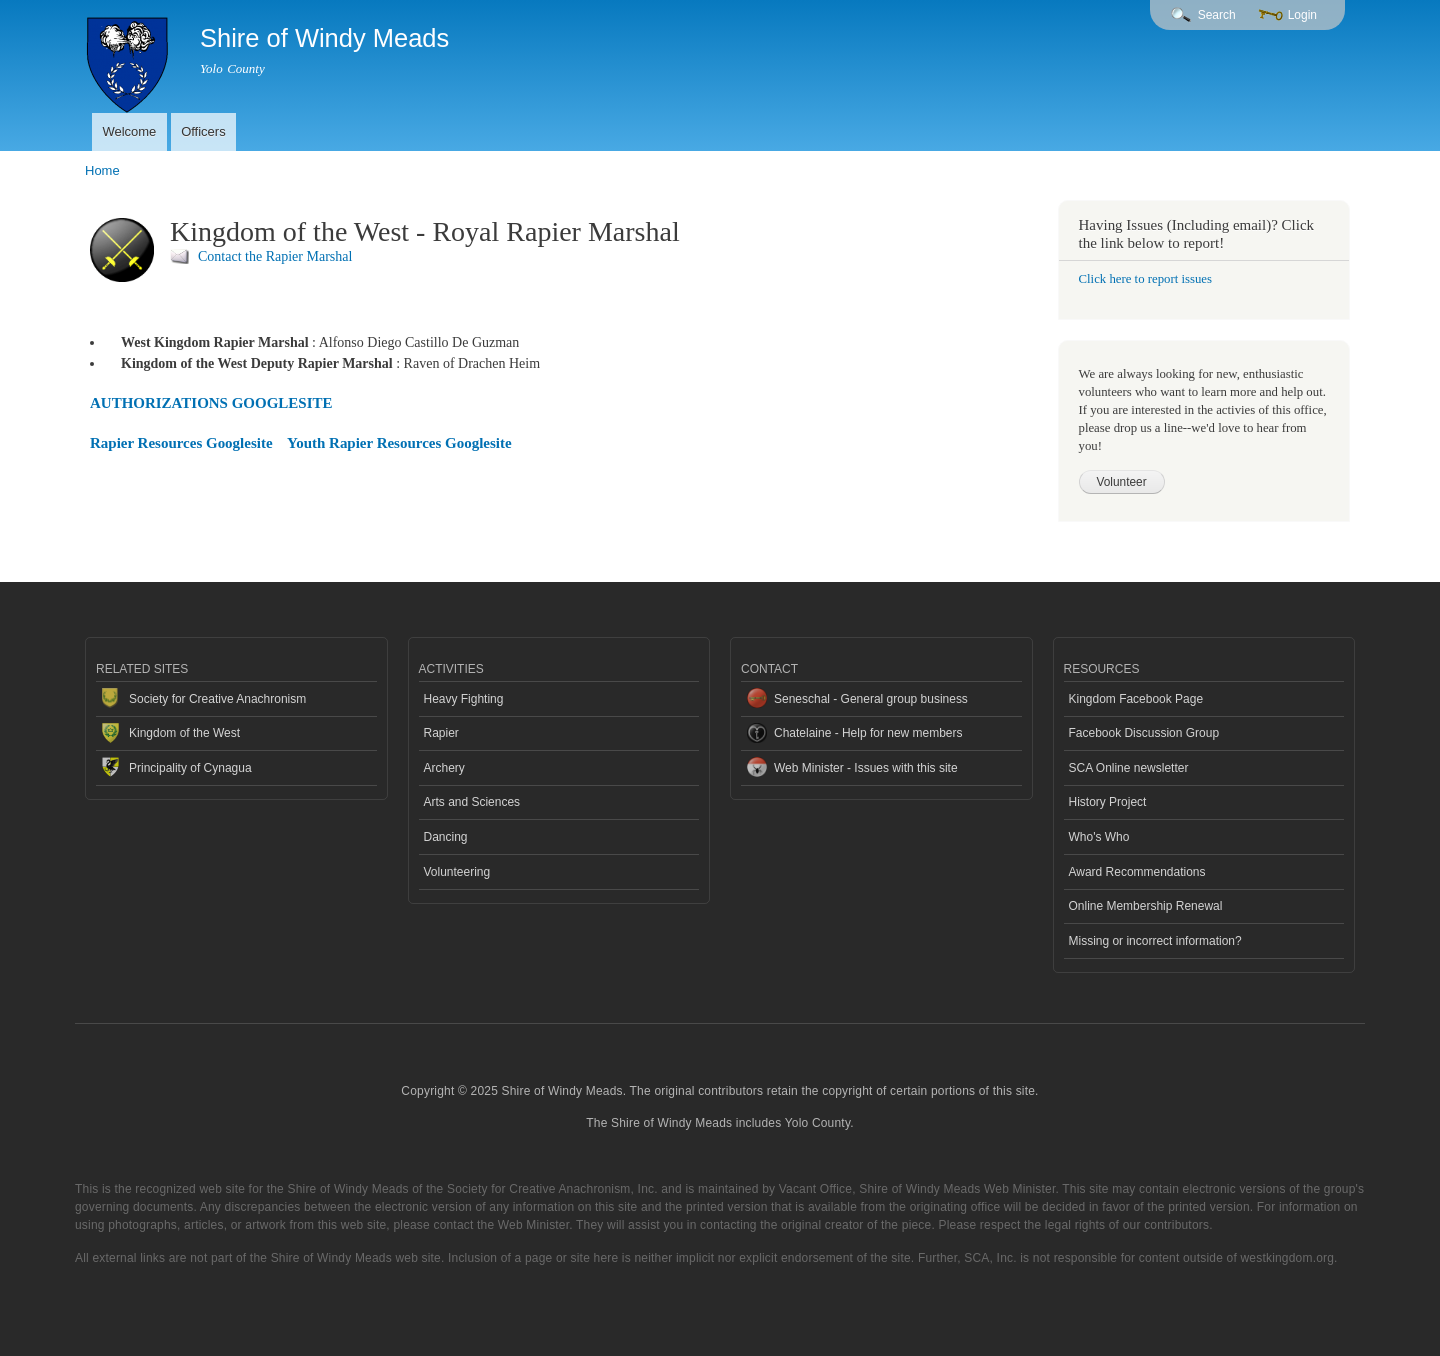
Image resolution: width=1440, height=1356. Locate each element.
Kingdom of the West (184, 733)
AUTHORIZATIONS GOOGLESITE (211, 403)
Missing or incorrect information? (1155, 941)
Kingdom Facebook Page (1136, 699)
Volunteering (457, 872)
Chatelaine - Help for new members (868, 733)
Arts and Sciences (472, 802)
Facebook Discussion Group (1144, 733)
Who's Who (1099, 837)
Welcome (129, 131)
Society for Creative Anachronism (217, 699)
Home (102, 170)
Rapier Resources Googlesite (181, 443)
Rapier (441, 733)
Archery (444, 768)
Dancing (446, 837)
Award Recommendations (1137, 872)
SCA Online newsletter (1129, 768)
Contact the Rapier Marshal (275, 256)
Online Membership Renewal (1146, 906)
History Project (1108, 802)
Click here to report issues (1145, 279)
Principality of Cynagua (190, 768)
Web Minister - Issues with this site (866, 768)
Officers (203, 131)
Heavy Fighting (464, 699)
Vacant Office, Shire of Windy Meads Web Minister (917, 1189)
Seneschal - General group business (871, 699)
